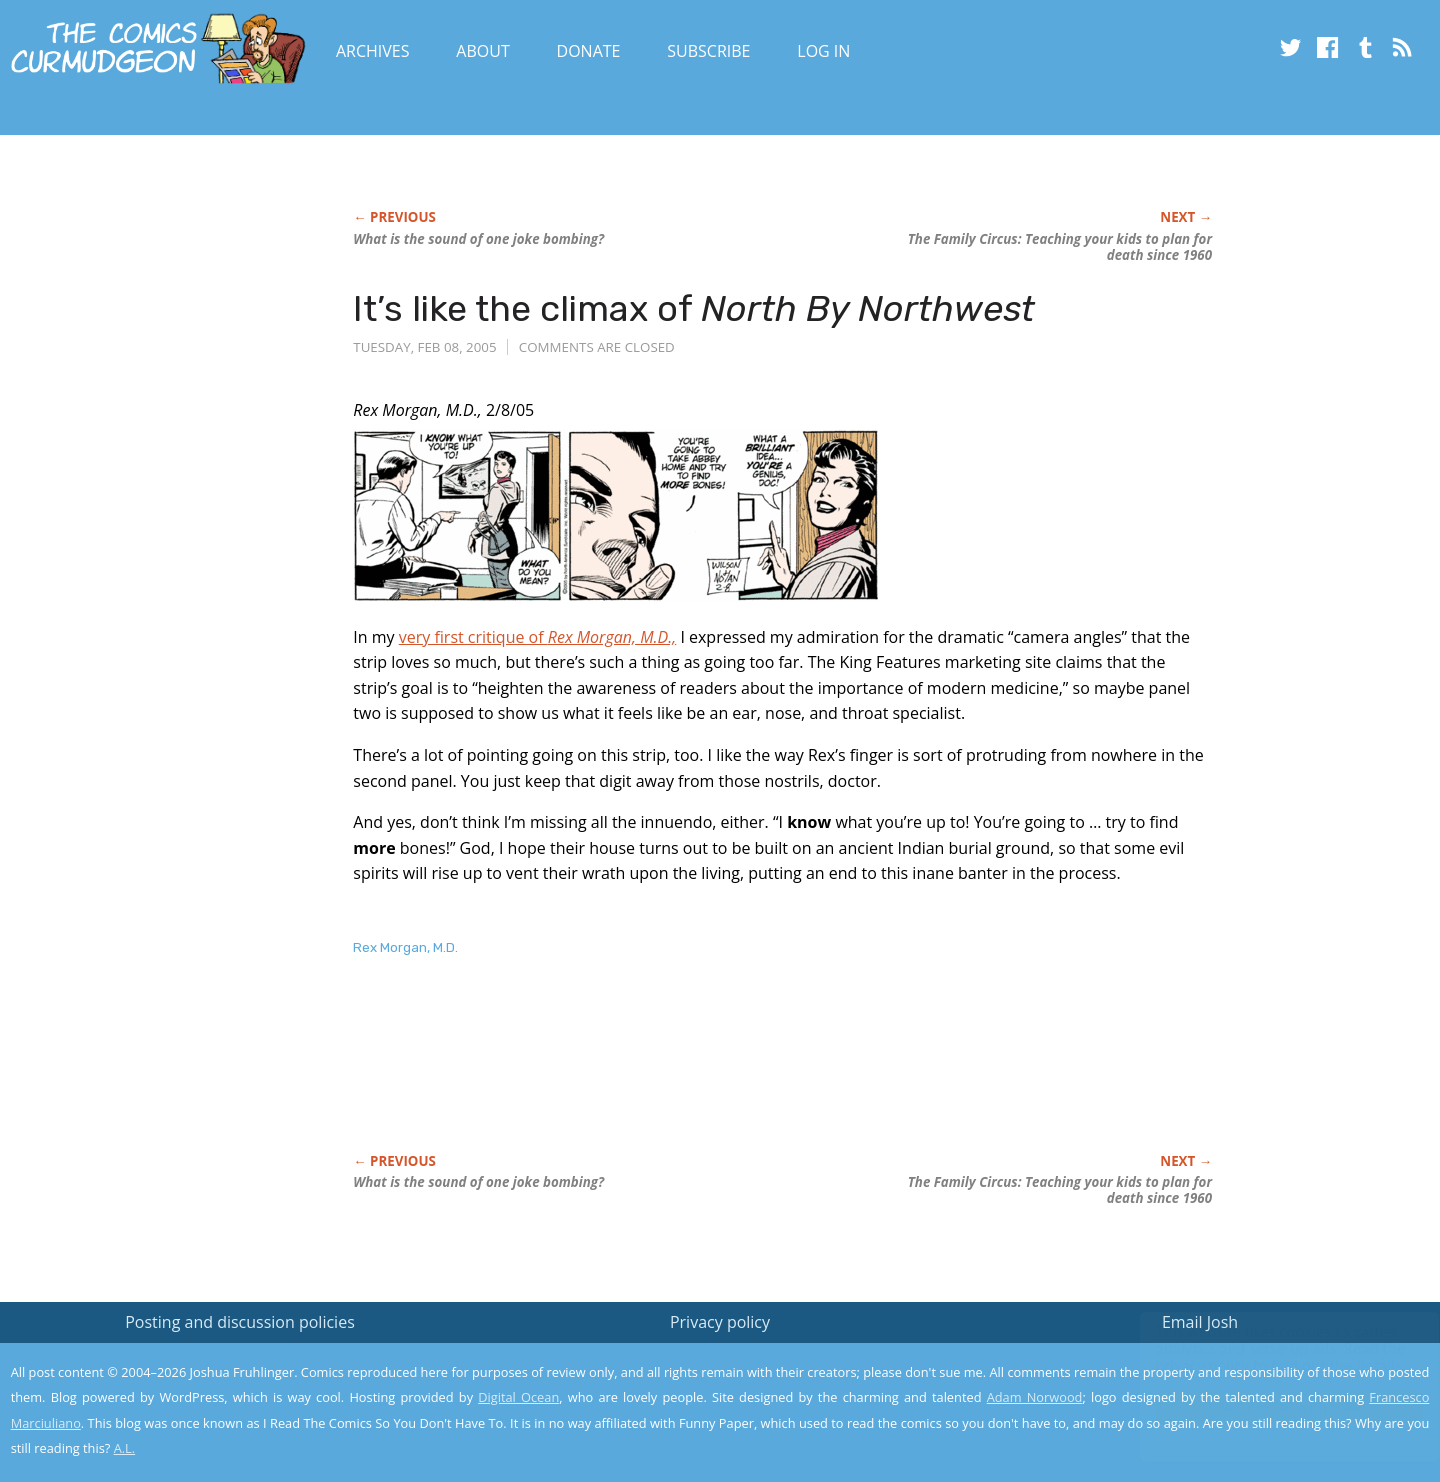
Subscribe (708, 51)
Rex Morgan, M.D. (405, 947)
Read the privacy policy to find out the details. (1261, 1357)
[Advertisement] (717, 1076)
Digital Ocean (518, 1397)
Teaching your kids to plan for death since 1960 (1060, 247)
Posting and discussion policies (240, 1322)
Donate (589, 51)
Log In (823, 51)
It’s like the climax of (694, 308)
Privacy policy (720, 1322)
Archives (373, 51)
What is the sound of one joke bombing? (478, 239)
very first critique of (537, 637)
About (482, 51)
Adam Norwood (1035, 1397)
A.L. (125, 1448)
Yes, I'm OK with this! (1270, 1407)
